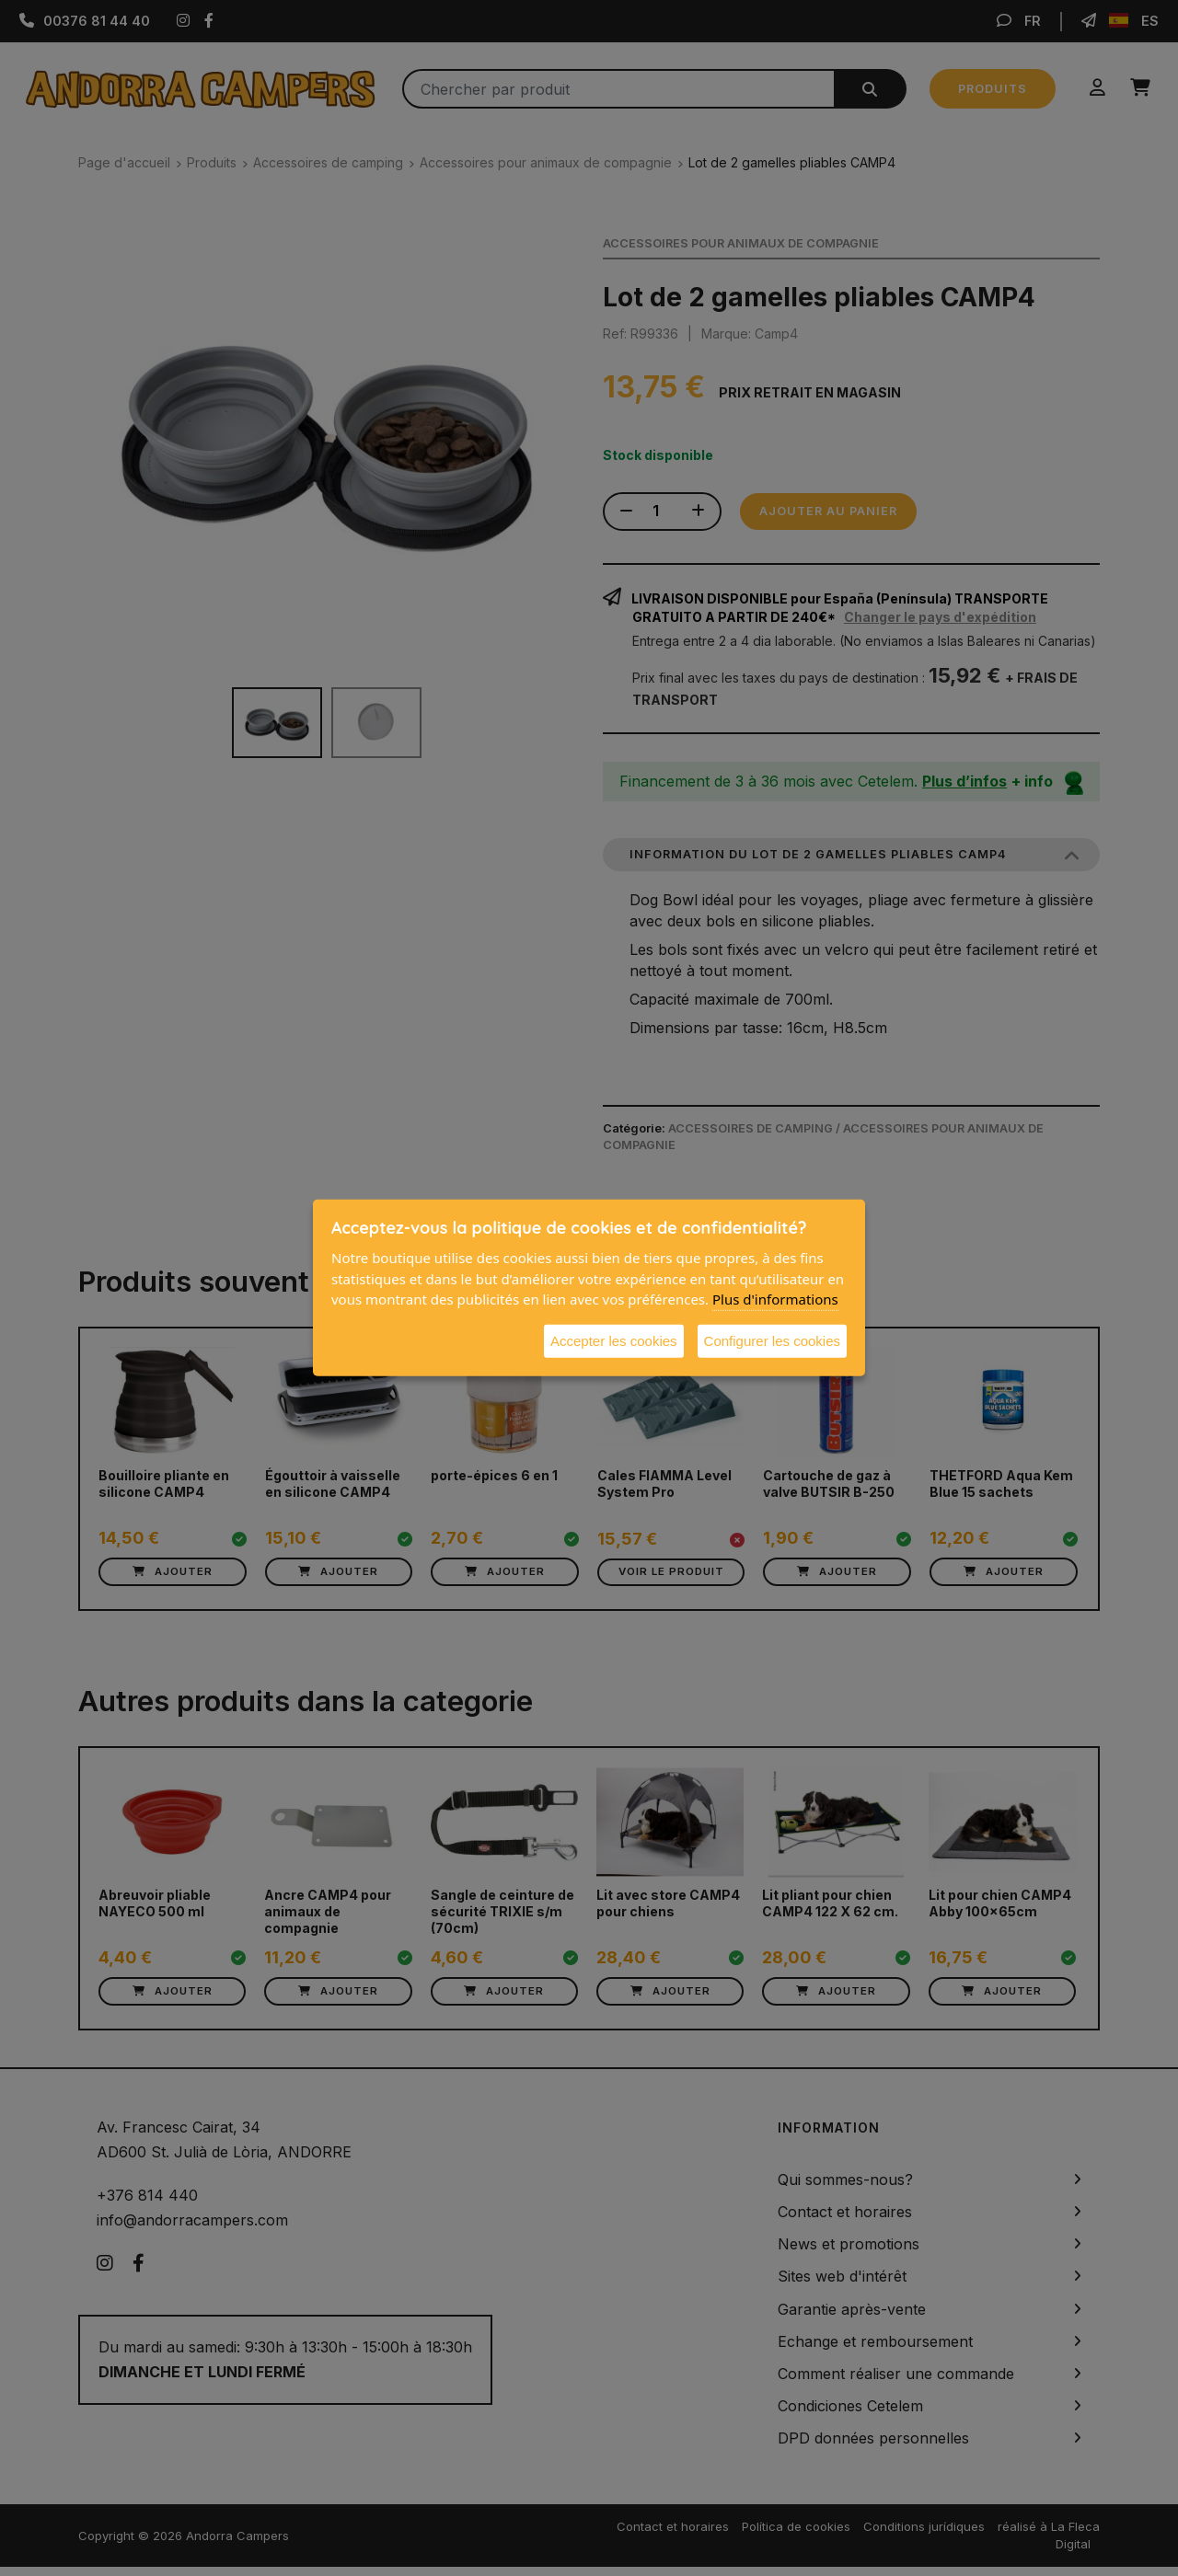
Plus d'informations (775, 1299)
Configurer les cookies (772, 1340)
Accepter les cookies (613, 1340)
